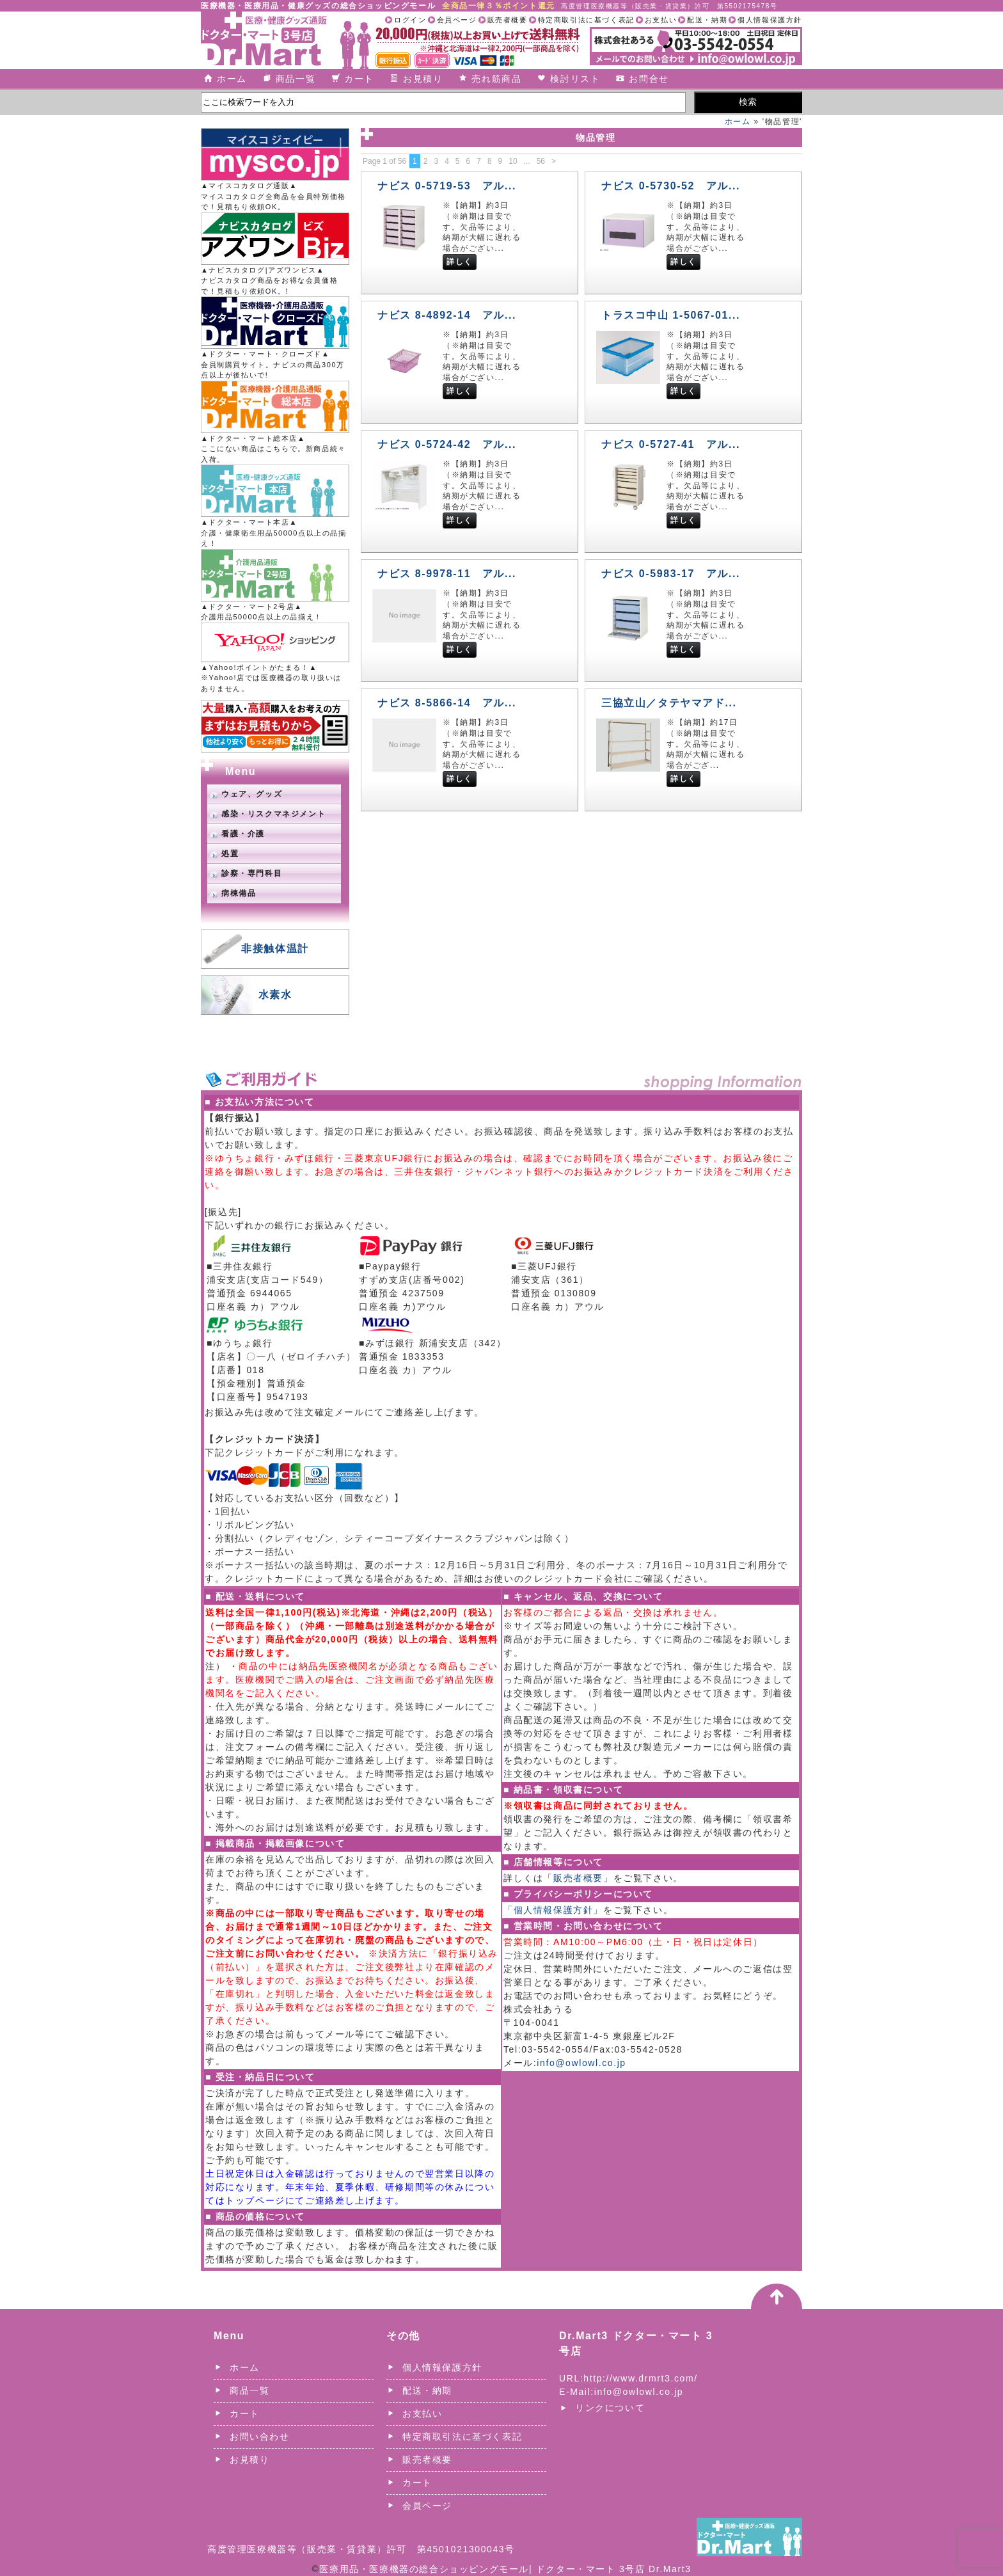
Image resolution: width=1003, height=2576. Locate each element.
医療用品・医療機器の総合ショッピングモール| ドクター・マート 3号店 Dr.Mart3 (505, 2569)
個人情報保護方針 (770, 20)
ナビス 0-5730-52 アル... (670, 185)
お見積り (423, 79)
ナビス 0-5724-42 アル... (446, 444)
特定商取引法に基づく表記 (586, 20)
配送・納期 (707, 20)
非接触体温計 (275, 948)
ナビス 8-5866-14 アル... (446, 702)
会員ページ (457, 20)
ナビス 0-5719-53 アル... (446, 185)
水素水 (275, 994)
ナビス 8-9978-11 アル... (446, 573)
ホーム (232, 79)
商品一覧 (295, 79)
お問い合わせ (260, 2436)
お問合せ (648, 79)
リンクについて (610, 2408)
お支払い (661, 20)
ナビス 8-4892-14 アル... (446, 315)
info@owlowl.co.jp (581, 2063)
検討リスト (575, 79)
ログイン (410, 20)
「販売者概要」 (578, 1878)
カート (359, 79)
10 (513, 161)
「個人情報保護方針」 (553, 1910)
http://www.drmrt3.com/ (640, 2378)
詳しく (459, 261)
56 (541, 161)
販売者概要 (507, 20)
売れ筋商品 (496, 79)
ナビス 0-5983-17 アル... (670, 573)
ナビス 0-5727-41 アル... (670, 444)
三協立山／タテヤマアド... (669, 702)
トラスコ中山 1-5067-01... (670, 315)
